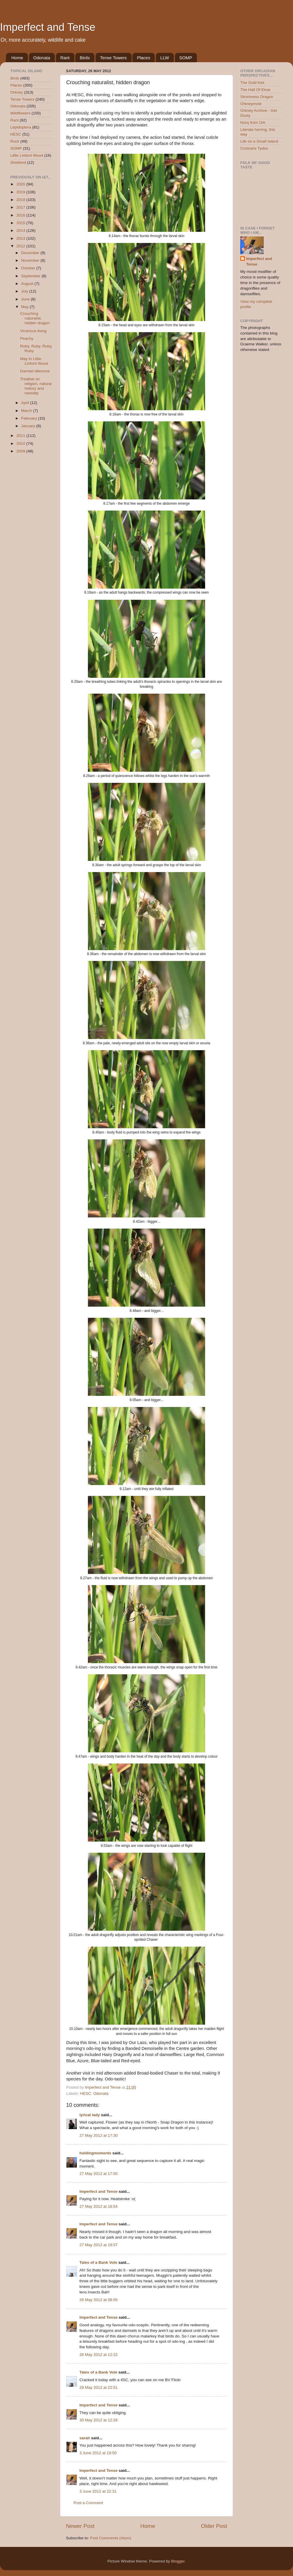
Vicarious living (33, 331)
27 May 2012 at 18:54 (98, 2206)
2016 (21, 215)
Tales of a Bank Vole (98, 2262)
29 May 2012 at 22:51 (98, 2387)
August (28, 283)
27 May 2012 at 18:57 (98, 2245)
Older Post (214, 2526)
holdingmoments (95, 2153)
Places (143, 57)
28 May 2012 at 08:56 (98, 2300)
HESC (85, 2093)
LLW (164, 57)
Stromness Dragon (256, 96)
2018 (21, 199)
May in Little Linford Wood (34, 361)
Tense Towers (113, 57)
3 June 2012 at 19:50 (98, 2453)
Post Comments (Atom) (110, 2538)
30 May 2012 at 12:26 (98, 2420)
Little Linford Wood (26, 155)
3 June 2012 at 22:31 (98, 2491)
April (25, 403)
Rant (65, 57)
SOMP (185, 57)
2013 (21, 238)
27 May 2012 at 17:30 (98, 2135)
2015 (21, 223)
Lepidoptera (20, 127)
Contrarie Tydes (254, 148)
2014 (21, 230)
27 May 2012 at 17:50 (98, 2173)
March (27, 410)
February (29, 418)
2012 (21, 246)
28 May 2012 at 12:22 (98, 2354)
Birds (85, 57)
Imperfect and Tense (48, 27)
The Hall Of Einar (255, 89)
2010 (21, 443)
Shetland (18, 162)
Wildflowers (20, 113)
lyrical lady (89, 2115)
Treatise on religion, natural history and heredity (36, 386)
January (28, 426)
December (30, 253)
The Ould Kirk (252, 82)
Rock (14, 141)
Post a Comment (88, 2503)
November (30, 260)
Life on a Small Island (259, 141)
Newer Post (80, 2526)
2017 (21, 207)
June (26, 299)
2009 (21, 451)
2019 (21, 192)
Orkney (16, 92)
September (31, 276)
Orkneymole (251, 104)
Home (17, 57)
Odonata (41, 57)
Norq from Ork (252, 122)
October (28, 268)
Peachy (26, 338)
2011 (21, 435)
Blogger (178, 2561)
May (25, 307)
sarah (84, 2438)
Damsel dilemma (35, 371)
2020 (21, 184)
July (25, 291)
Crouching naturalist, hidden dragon (35, 318)
